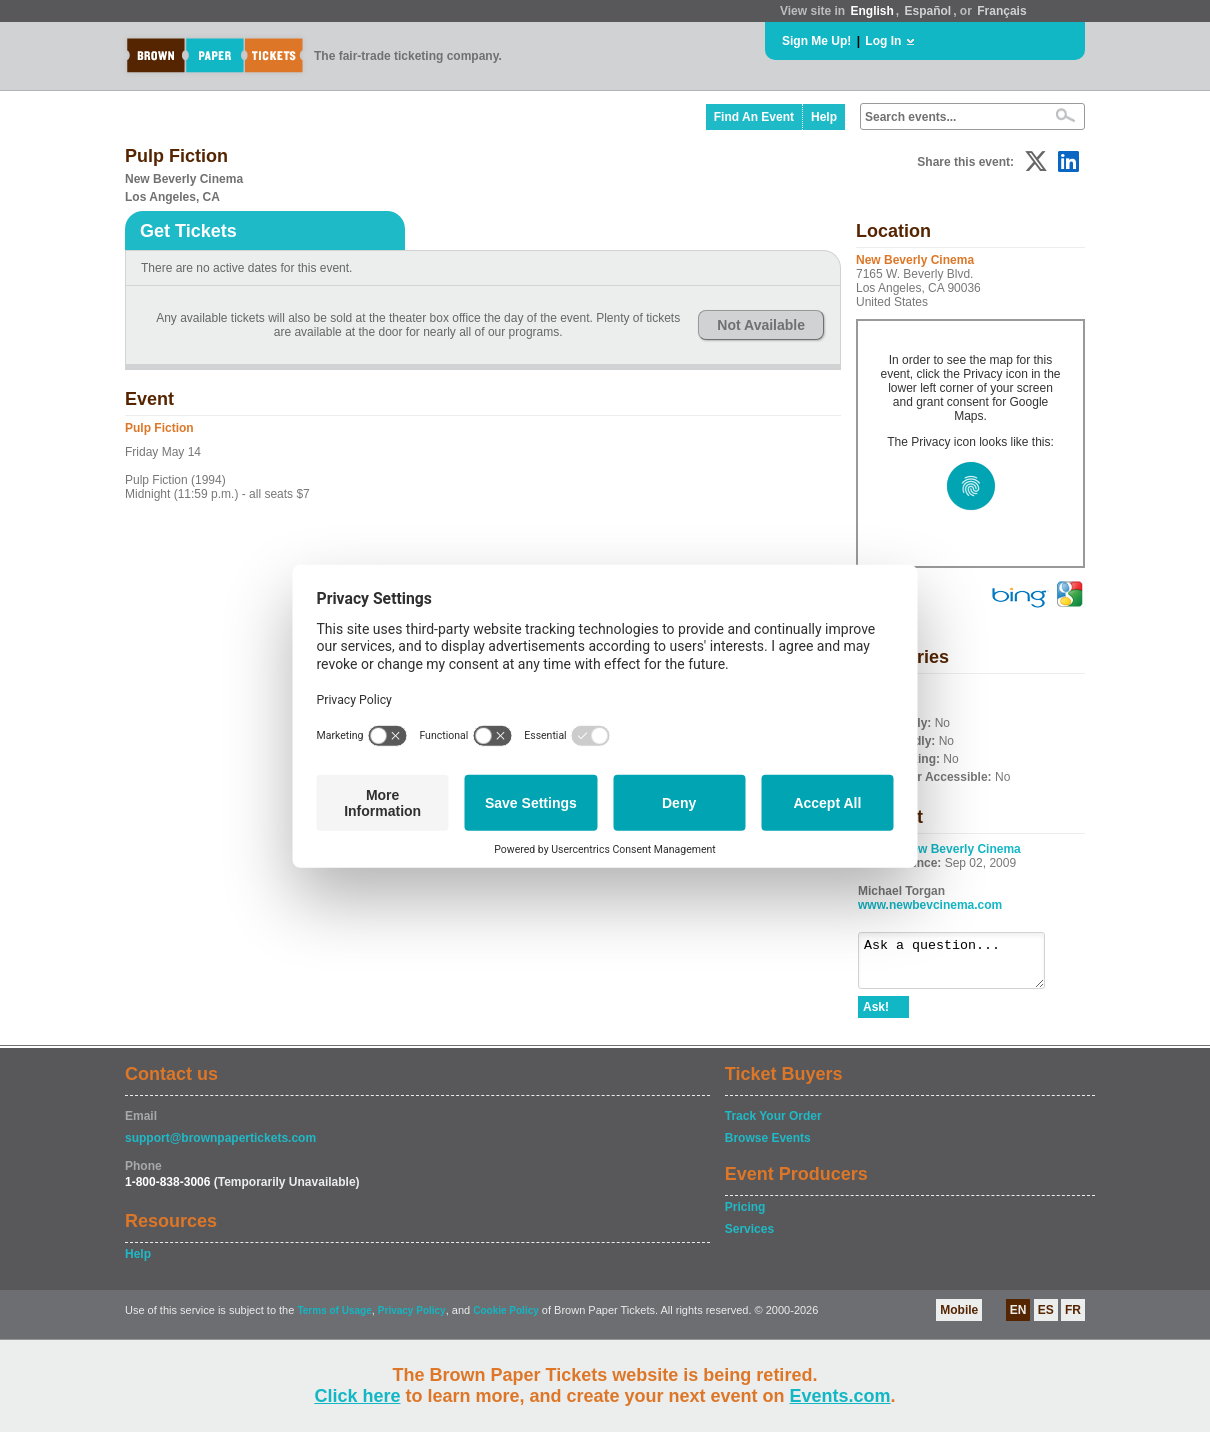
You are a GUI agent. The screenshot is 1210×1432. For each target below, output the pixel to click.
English (871, 11)
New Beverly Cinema (962, 849)
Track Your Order (773, 1125)
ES (1046, 1319)
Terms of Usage (334, 1319)
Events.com (840, 1396)
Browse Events (768, 1147)
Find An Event (754, 117)
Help (824, 117)
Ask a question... (961, 965)
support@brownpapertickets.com (220, 1147)
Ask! (876, 1016)
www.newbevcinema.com (930, 905)
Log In (883, 41)
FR (1073, 1319)
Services (749, 1238)
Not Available (761, 325)
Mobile (959, 1319)
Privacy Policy (412, 1319)
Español (928, 11)
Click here (357, 1396)
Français (1001, 11)
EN (1018, 1319)
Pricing (745, 1216)
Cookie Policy (506, 1319)
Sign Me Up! (816, 41)
